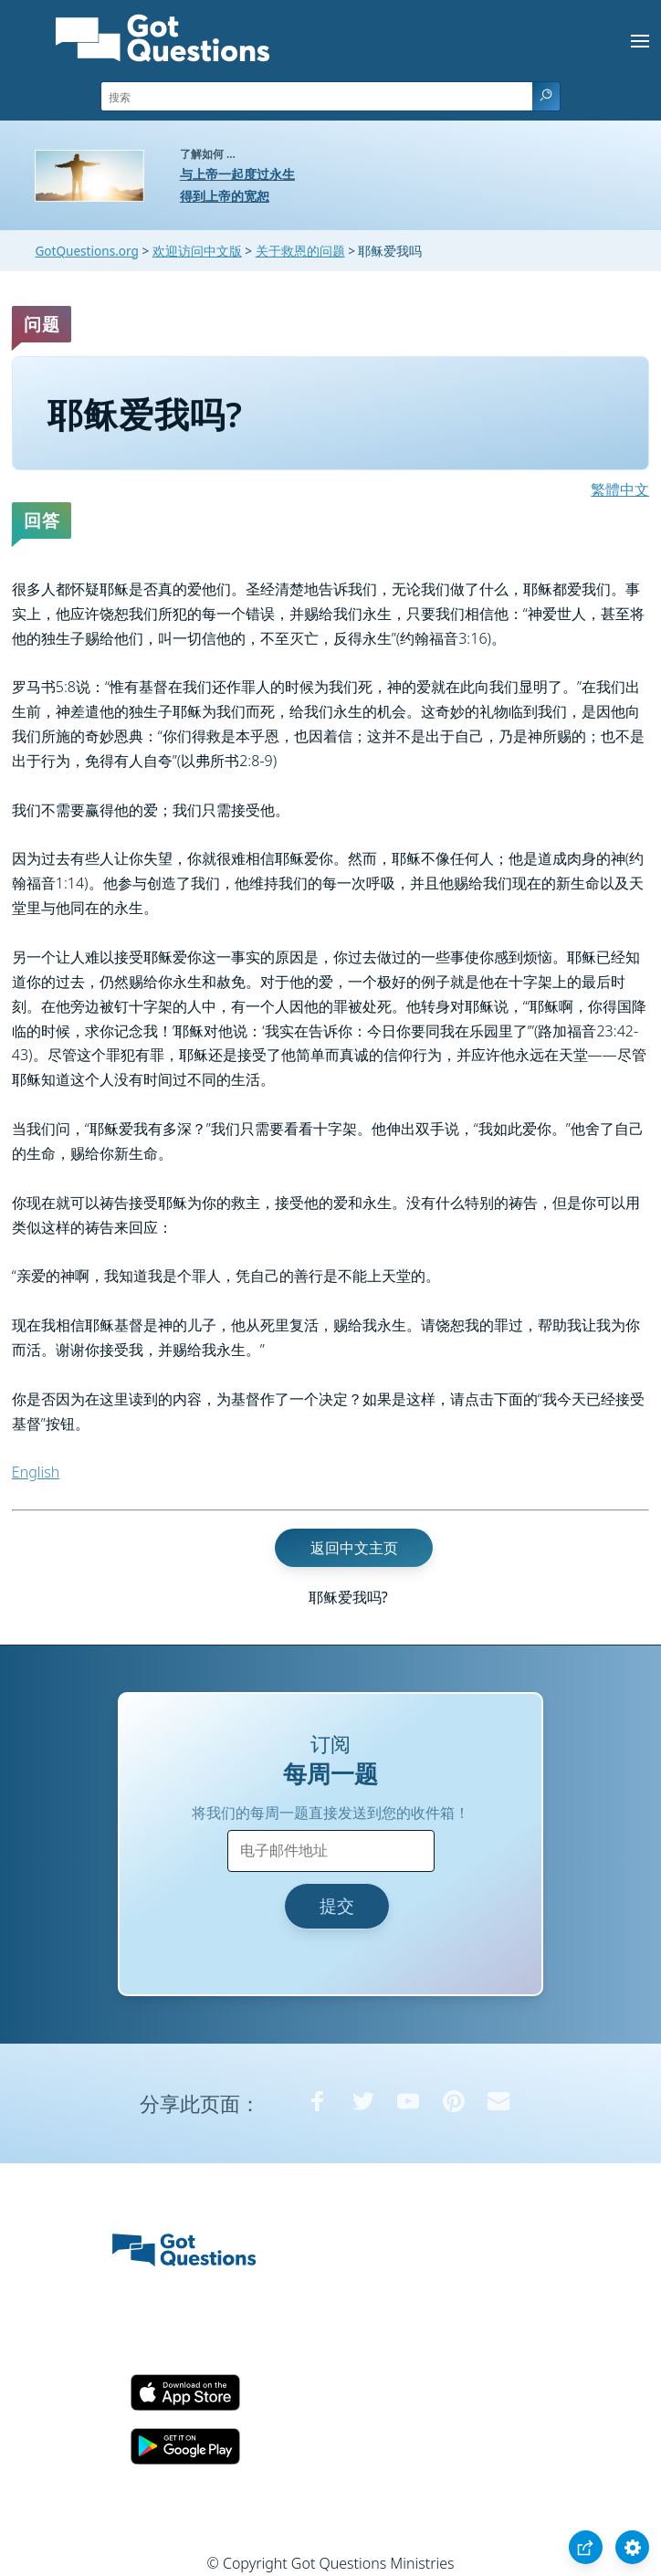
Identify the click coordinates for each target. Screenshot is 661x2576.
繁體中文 (620, 489)
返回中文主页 (354, 1548)
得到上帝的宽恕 (224, 196)
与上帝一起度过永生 (237, 174)
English (35, 1472)
